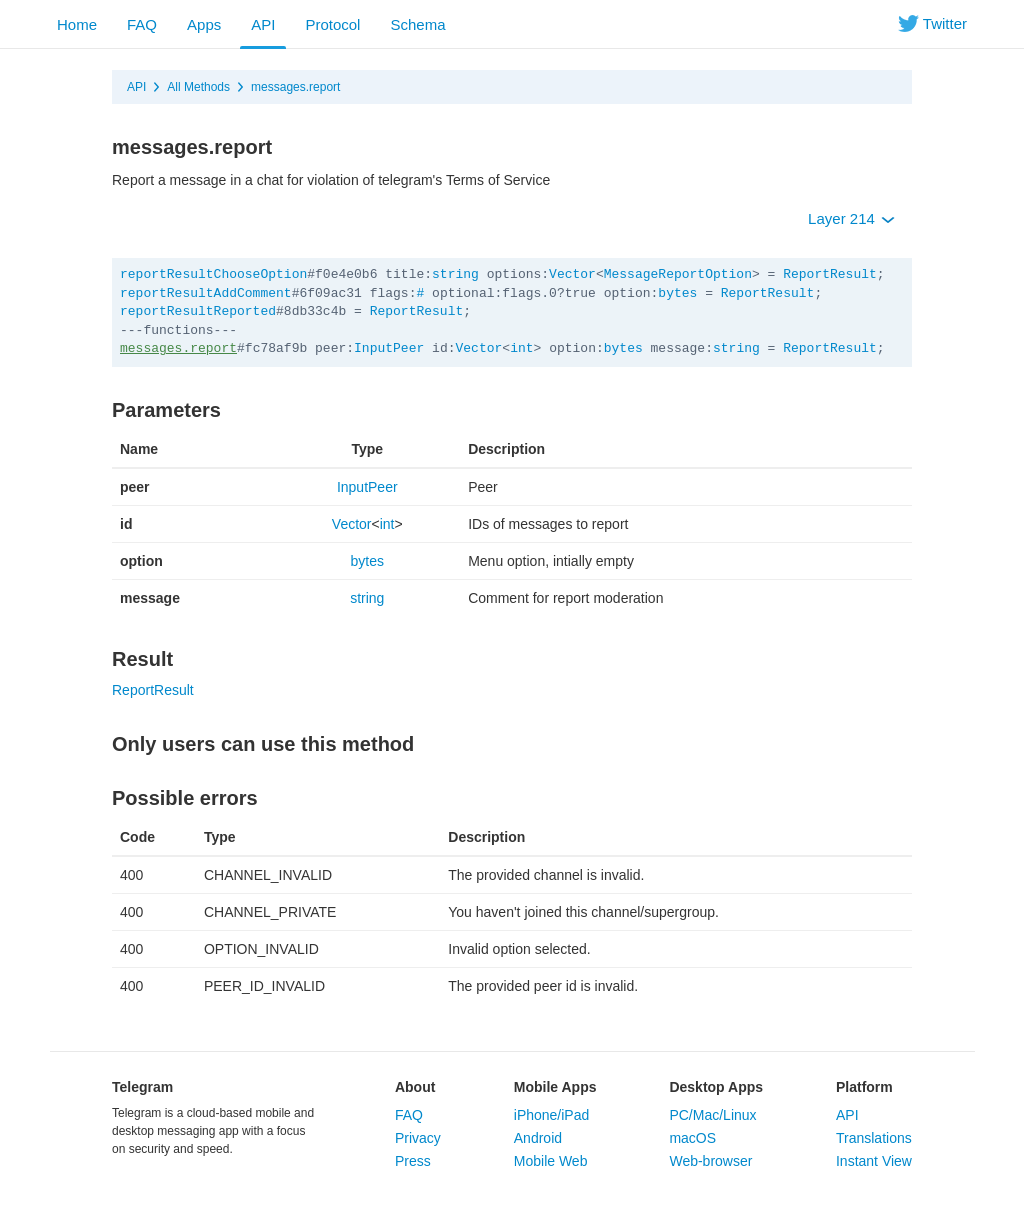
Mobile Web (551, 1161)
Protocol (332, 24)
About (415, 1087)
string (455, 274)
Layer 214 (851, 218)
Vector (572, 274)
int (521, 348)
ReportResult (830, 274)
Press (413, 1161)
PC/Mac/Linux (712, 1115)
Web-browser (710, 1161)
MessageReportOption (678, 274)
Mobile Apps (555, 1087)
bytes (677, 293)
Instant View (874, 1161)
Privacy (418, 1138)
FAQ (142, 24)
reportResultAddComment (206, 293)
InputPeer (389, 348)
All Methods (198, 87)
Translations (874, 1138)
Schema (417, 24)
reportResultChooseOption (213, 274)
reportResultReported (198, 311)
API (263, 24)
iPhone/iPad (552, 1115)
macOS (692, 1138)
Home (77, 24)
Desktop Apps (716, 1087)
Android (538, 1138)
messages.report (295, 87)
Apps (204, 24)
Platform (864, 1087)
